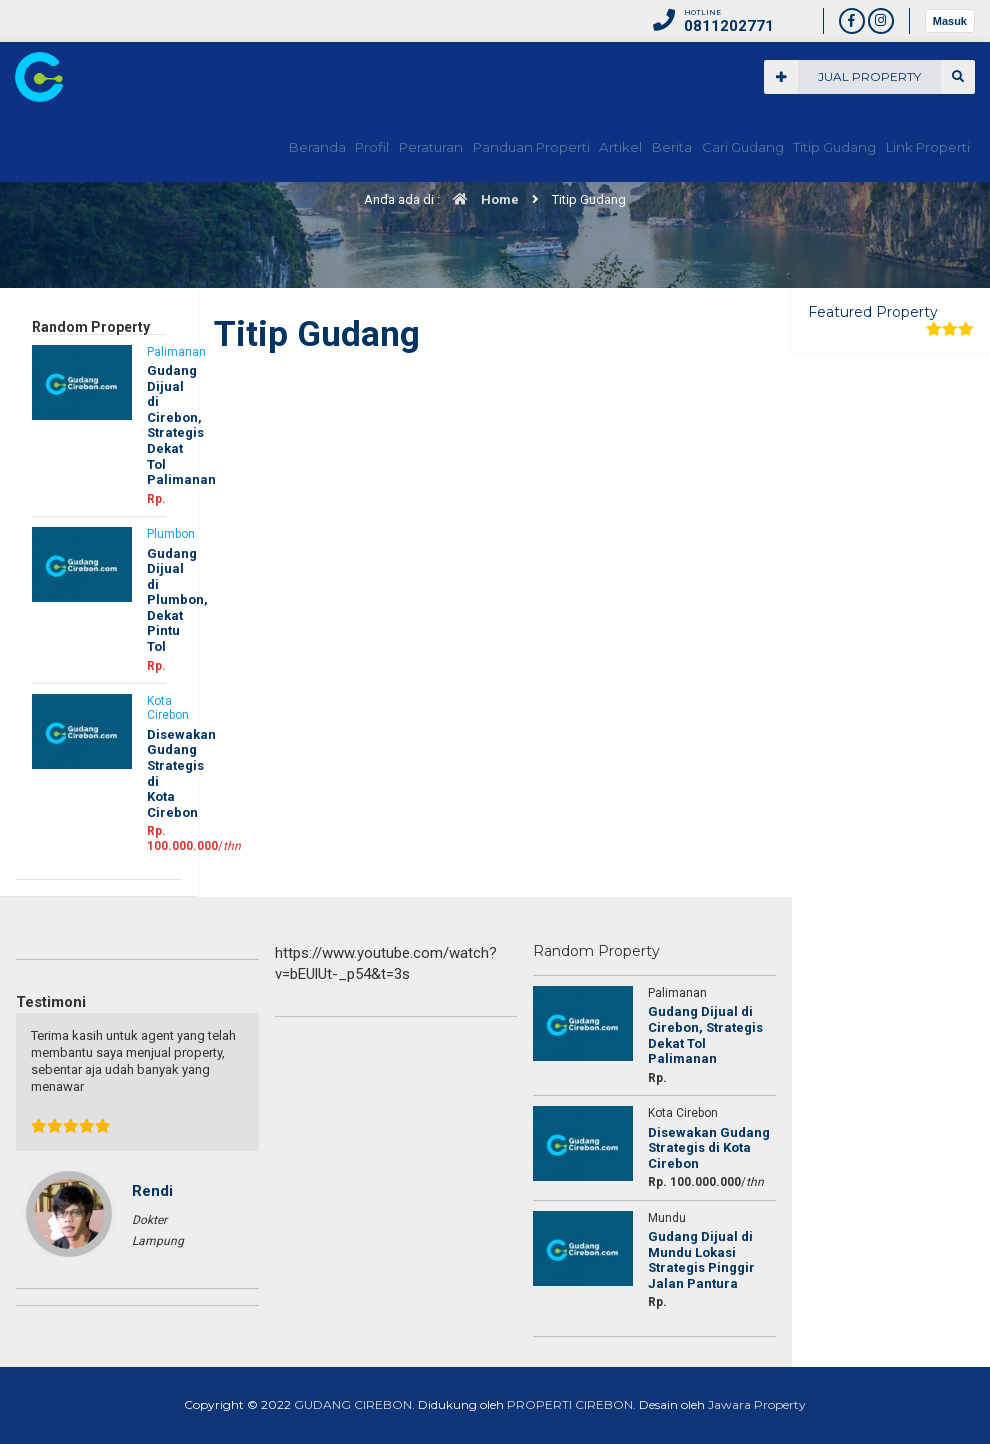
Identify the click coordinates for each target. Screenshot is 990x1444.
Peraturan (357, 146)
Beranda (215, 146)
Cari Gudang (714, 146)
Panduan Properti (467, 146)
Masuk (950, 21)
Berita (631, 146)
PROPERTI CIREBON (570, 1404)
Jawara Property (757, 1404)
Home (481, 199)
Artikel (567, 146)
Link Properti (923, 146)
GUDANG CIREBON (353, 1404)
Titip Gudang (818, 146)
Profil (283, 146)
